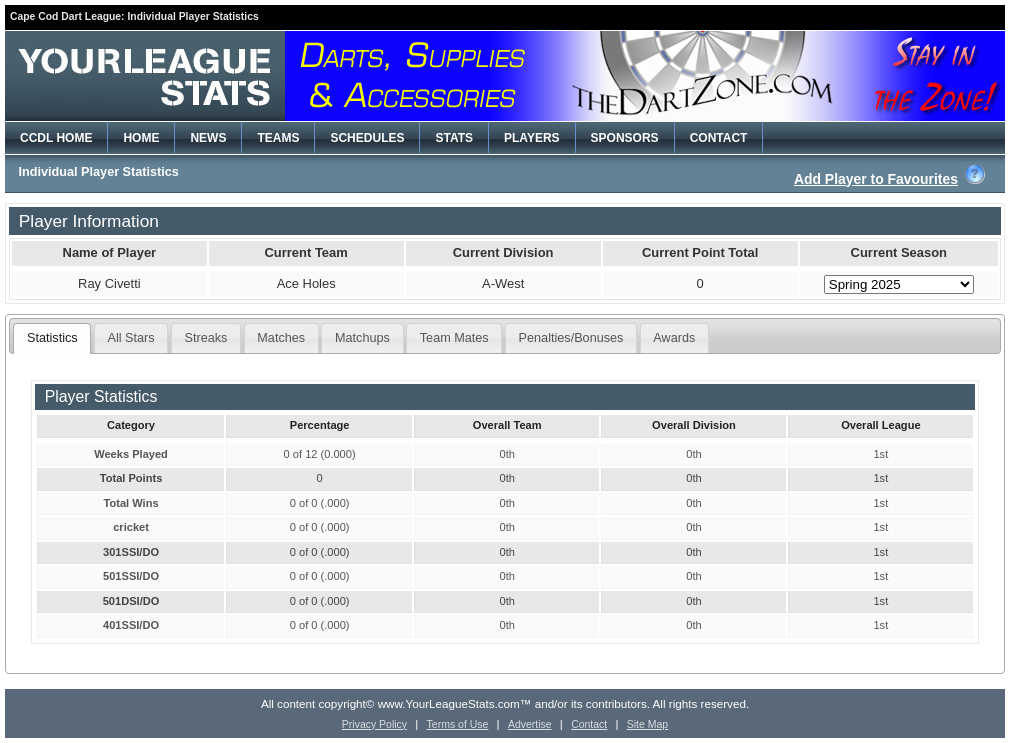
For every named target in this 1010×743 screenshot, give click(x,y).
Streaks (206, 338)
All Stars (131, 338)
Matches (281, 338)
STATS (454, 138)
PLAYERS (532, 138)
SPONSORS (625, 138)
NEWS (208, 138)
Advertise (530, 724)
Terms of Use (458, 724)
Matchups (362, 338)
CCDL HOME (56, 138)
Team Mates (454, 338)
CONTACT (719, 138)
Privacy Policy (374, 724)
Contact (589, 724)
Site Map (647, 724)
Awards (674, 338)
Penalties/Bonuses (571, 338)
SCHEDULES (367, 138)
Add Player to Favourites (876, 179)
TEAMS (278, 138)
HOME (141, 138)
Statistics (52, 338)
